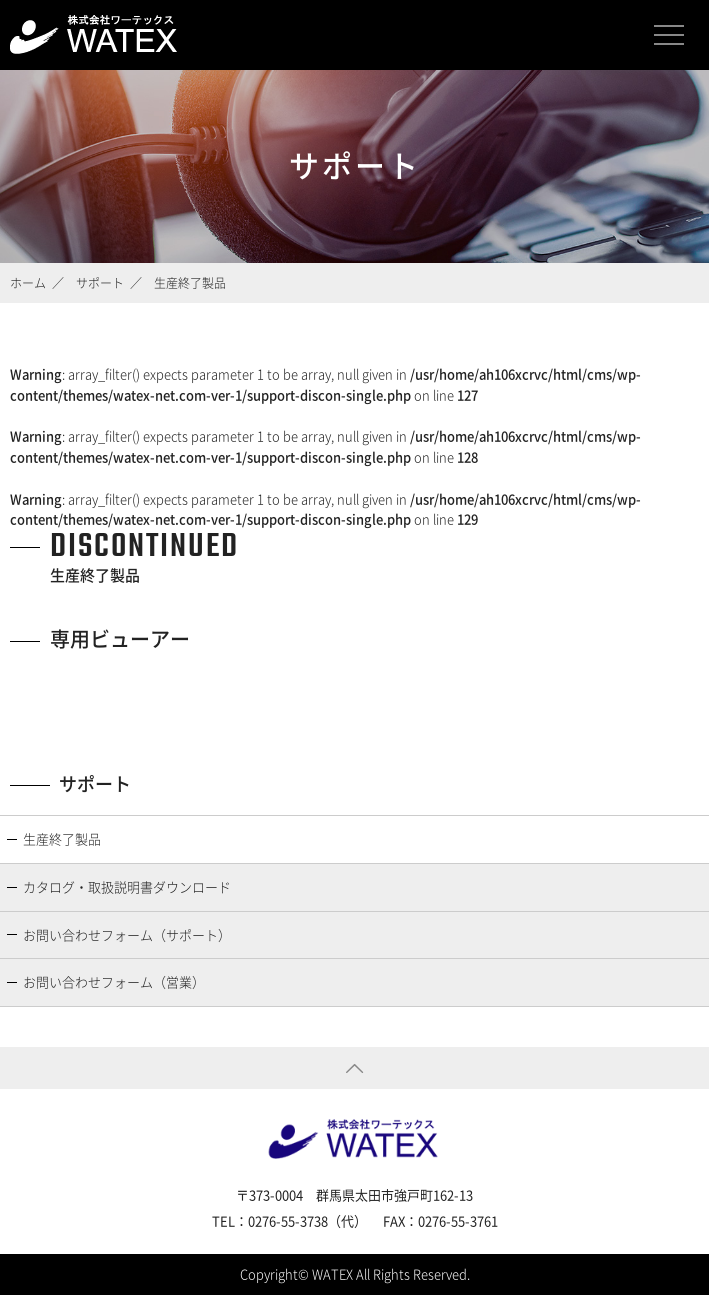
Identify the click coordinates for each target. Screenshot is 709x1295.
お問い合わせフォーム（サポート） (127, 934)
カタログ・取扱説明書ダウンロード (127, 886)
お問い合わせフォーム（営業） (114, 981)
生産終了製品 (62, 838)
